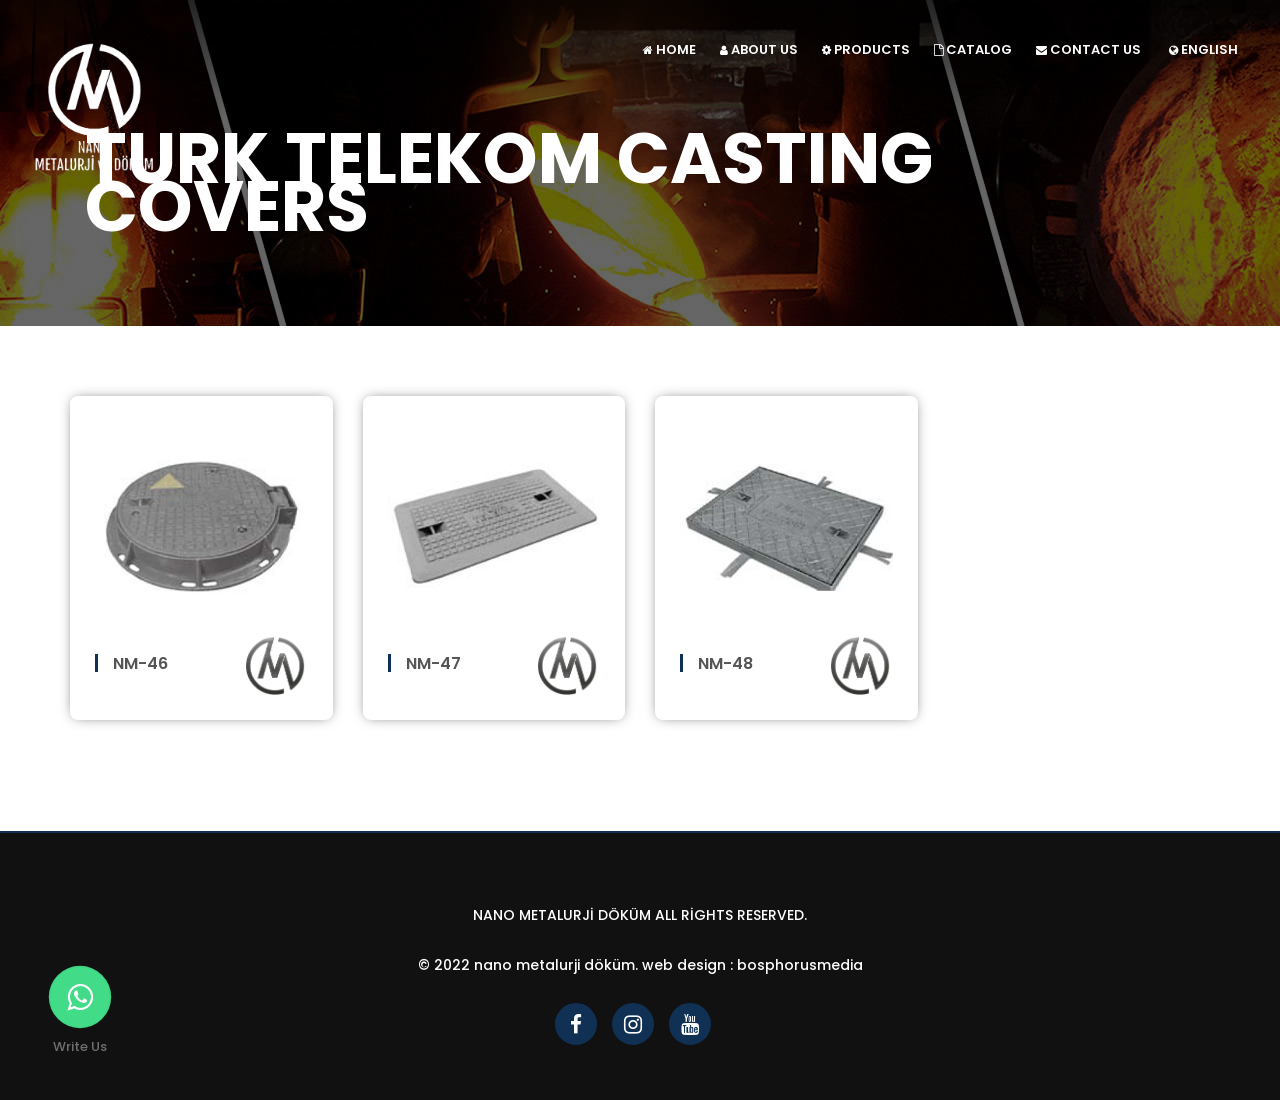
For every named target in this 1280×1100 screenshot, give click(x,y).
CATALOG (973, 49)
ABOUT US (759, 49)
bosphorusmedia (800, 965)
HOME (669, 49)
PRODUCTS (866, 49)
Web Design (684, 965)
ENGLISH (1203, 49)
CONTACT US (1088, 49)
